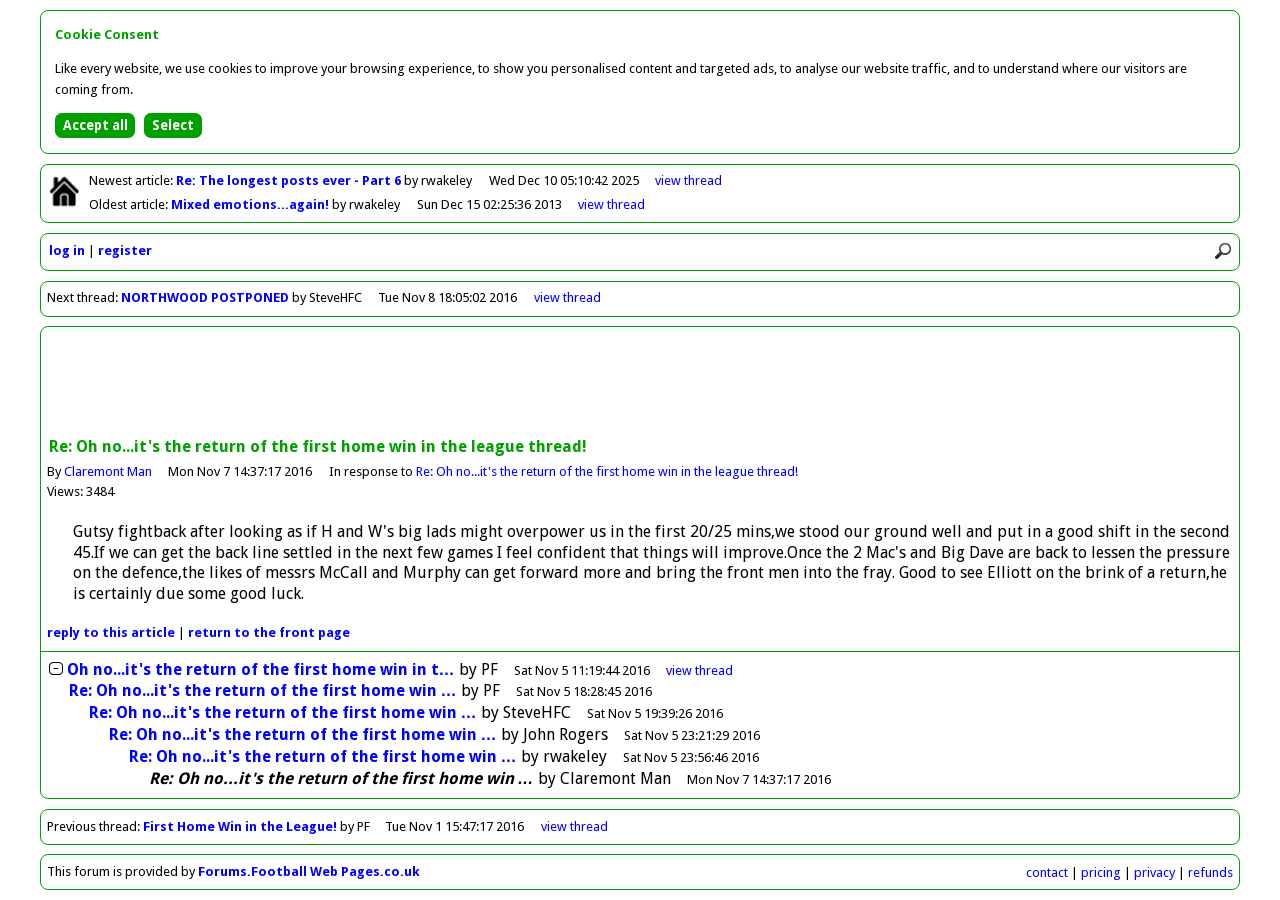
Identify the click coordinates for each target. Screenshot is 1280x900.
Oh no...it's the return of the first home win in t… (261, 669)
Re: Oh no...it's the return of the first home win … (263, 690)
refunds (1210, 872)
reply (111, 632)
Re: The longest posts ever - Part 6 (290, 180)
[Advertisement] (640, 384)
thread (699, 670)
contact (1047, 872)
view (688, 180)
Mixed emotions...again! (251, 204)
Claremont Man (108, 471)
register (125, 250)
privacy (1154, 872)
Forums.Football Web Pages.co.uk (309, 871)
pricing (1101, 872)
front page (269, 632)
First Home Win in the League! (240, 826)
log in (67, 250)
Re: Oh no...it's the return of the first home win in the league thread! (607, 471)
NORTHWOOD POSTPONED (205, 297)
